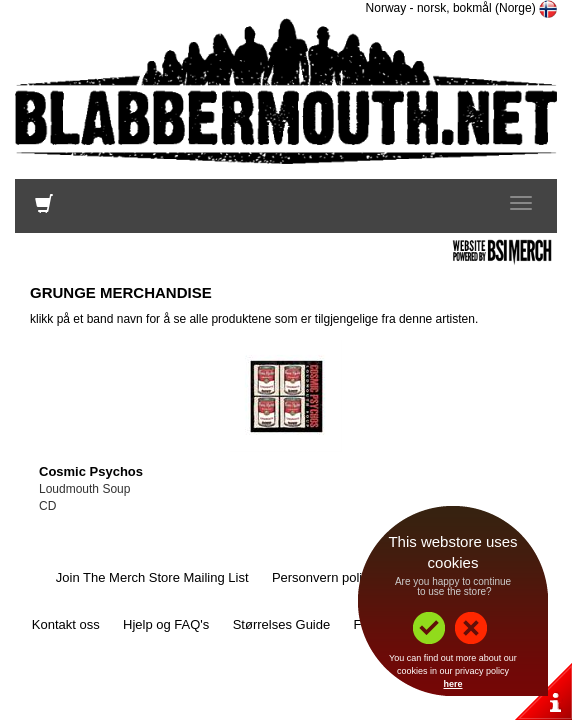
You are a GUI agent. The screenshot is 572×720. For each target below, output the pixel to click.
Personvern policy (323, 577)
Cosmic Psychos (91, 471)
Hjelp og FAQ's (166, 624)
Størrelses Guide (282, 624)
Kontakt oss (66, 624)
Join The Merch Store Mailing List (152, 577)
